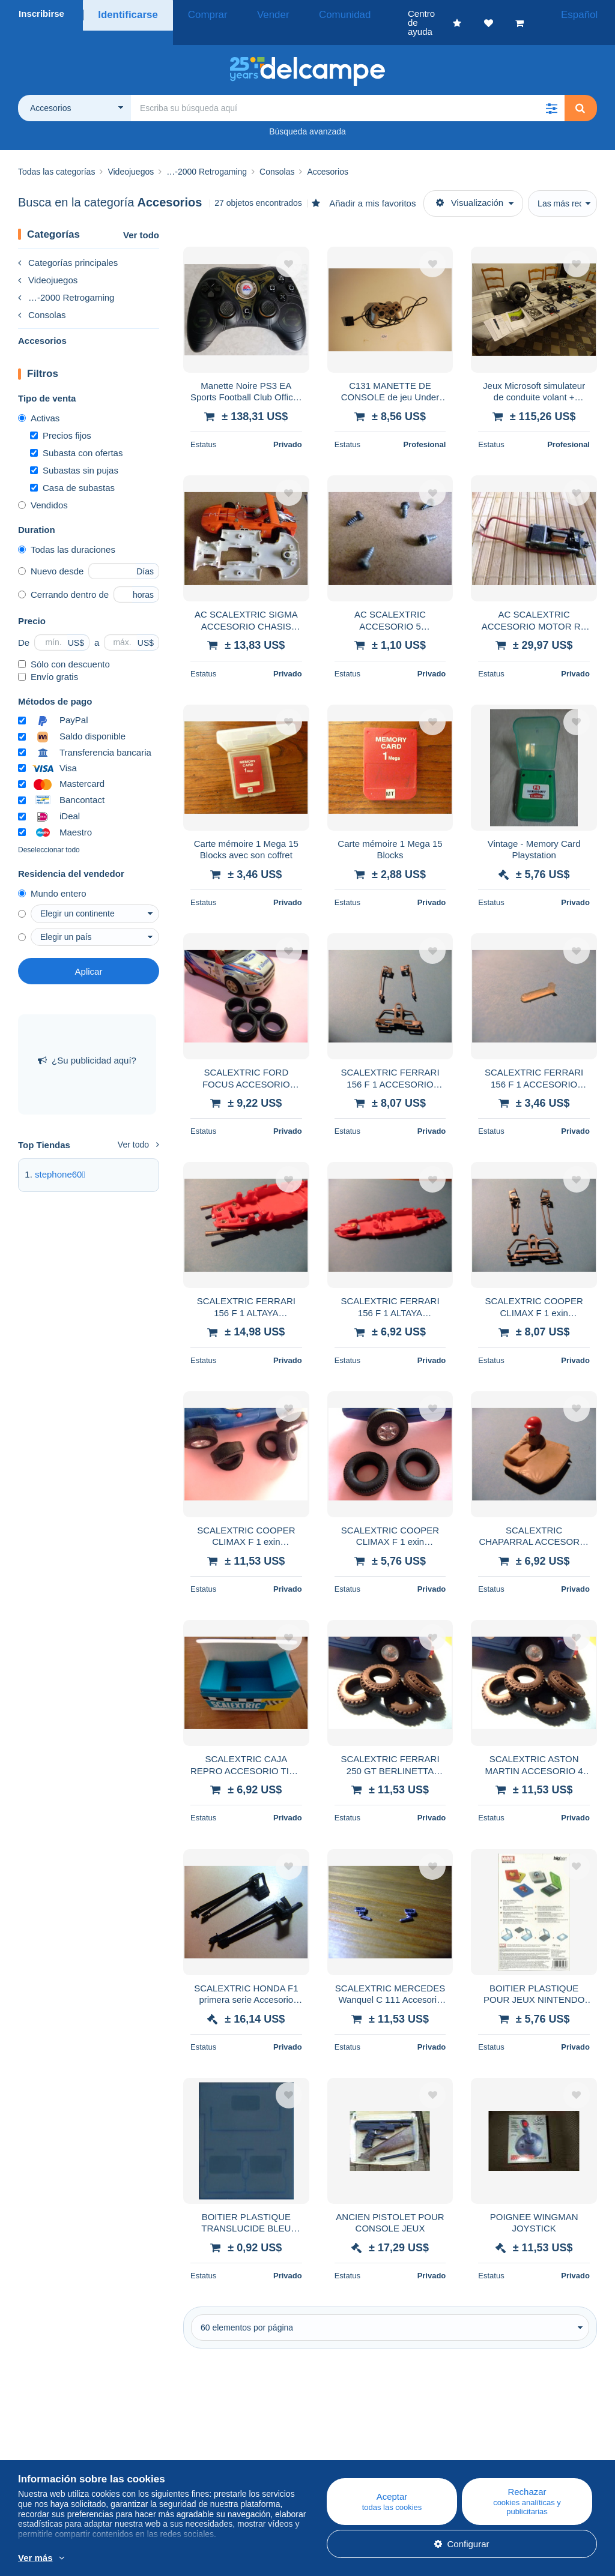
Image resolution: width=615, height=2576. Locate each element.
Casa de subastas (72, 470)
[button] (551, 90)
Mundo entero (52, 875)
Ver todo (141, 217)
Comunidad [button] (308, 13)
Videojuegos (47, 262)
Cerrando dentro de (63, 576)
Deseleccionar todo (49, 832)
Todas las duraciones (66, 531)
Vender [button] (249, 13)
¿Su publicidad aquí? (87, 1042)
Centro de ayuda (357, 2438)
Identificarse (125, 13)
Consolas (42, 297)
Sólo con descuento (64, 646)
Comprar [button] (197, 13)
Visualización (469, 184)
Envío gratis (48, 659)
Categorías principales (68, 244)
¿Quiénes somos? (54, 2438)
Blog (186, 2438)
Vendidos (43, 487)
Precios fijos (60, 417)
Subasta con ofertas (76, 435)
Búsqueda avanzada (307, 113)
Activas (38, 400)
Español (584, 13)
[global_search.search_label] (348, 90)
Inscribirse (41, 13)
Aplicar (89, 953)
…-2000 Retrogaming (66, 279)
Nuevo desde (50, 553)
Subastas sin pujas (74, 452)
